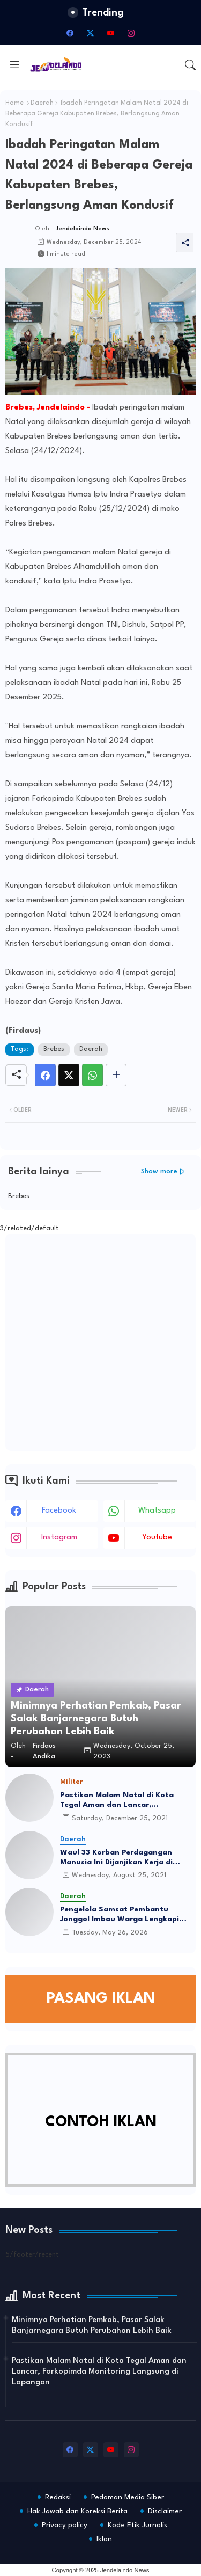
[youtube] (110, 32)
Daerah (42, 103)
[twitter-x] (90, 32)
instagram (59, 1538)
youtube (157, 1538)
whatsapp (157, 1511)
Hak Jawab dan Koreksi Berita (77, 2511)
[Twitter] (68, 1075)
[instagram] (131, 32)
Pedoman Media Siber (127, 2497)
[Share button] (116, 1075)
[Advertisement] (100, 1342)
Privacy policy (64, 2525)
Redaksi (58, 2497)
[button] (190, 65)
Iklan (104, 2539)
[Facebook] (45, 1075)
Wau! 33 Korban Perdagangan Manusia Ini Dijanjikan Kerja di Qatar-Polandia (116, 1858)
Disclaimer (165, 2511)
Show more (159, 1171)
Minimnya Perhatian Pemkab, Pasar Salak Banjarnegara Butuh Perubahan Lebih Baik (92, 2325)
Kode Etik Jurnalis (137, 2525)
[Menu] (14, 65)
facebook (59, 1511)
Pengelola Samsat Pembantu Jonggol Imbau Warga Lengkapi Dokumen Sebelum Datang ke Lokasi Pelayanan (119, 1915)
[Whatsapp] (92, 1075)
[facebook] (70, 32)
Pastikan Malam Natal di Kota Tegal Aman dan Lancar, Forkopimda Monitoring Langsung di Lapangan (124, 1800)
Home (14, 103)
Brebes (53, 1049)
